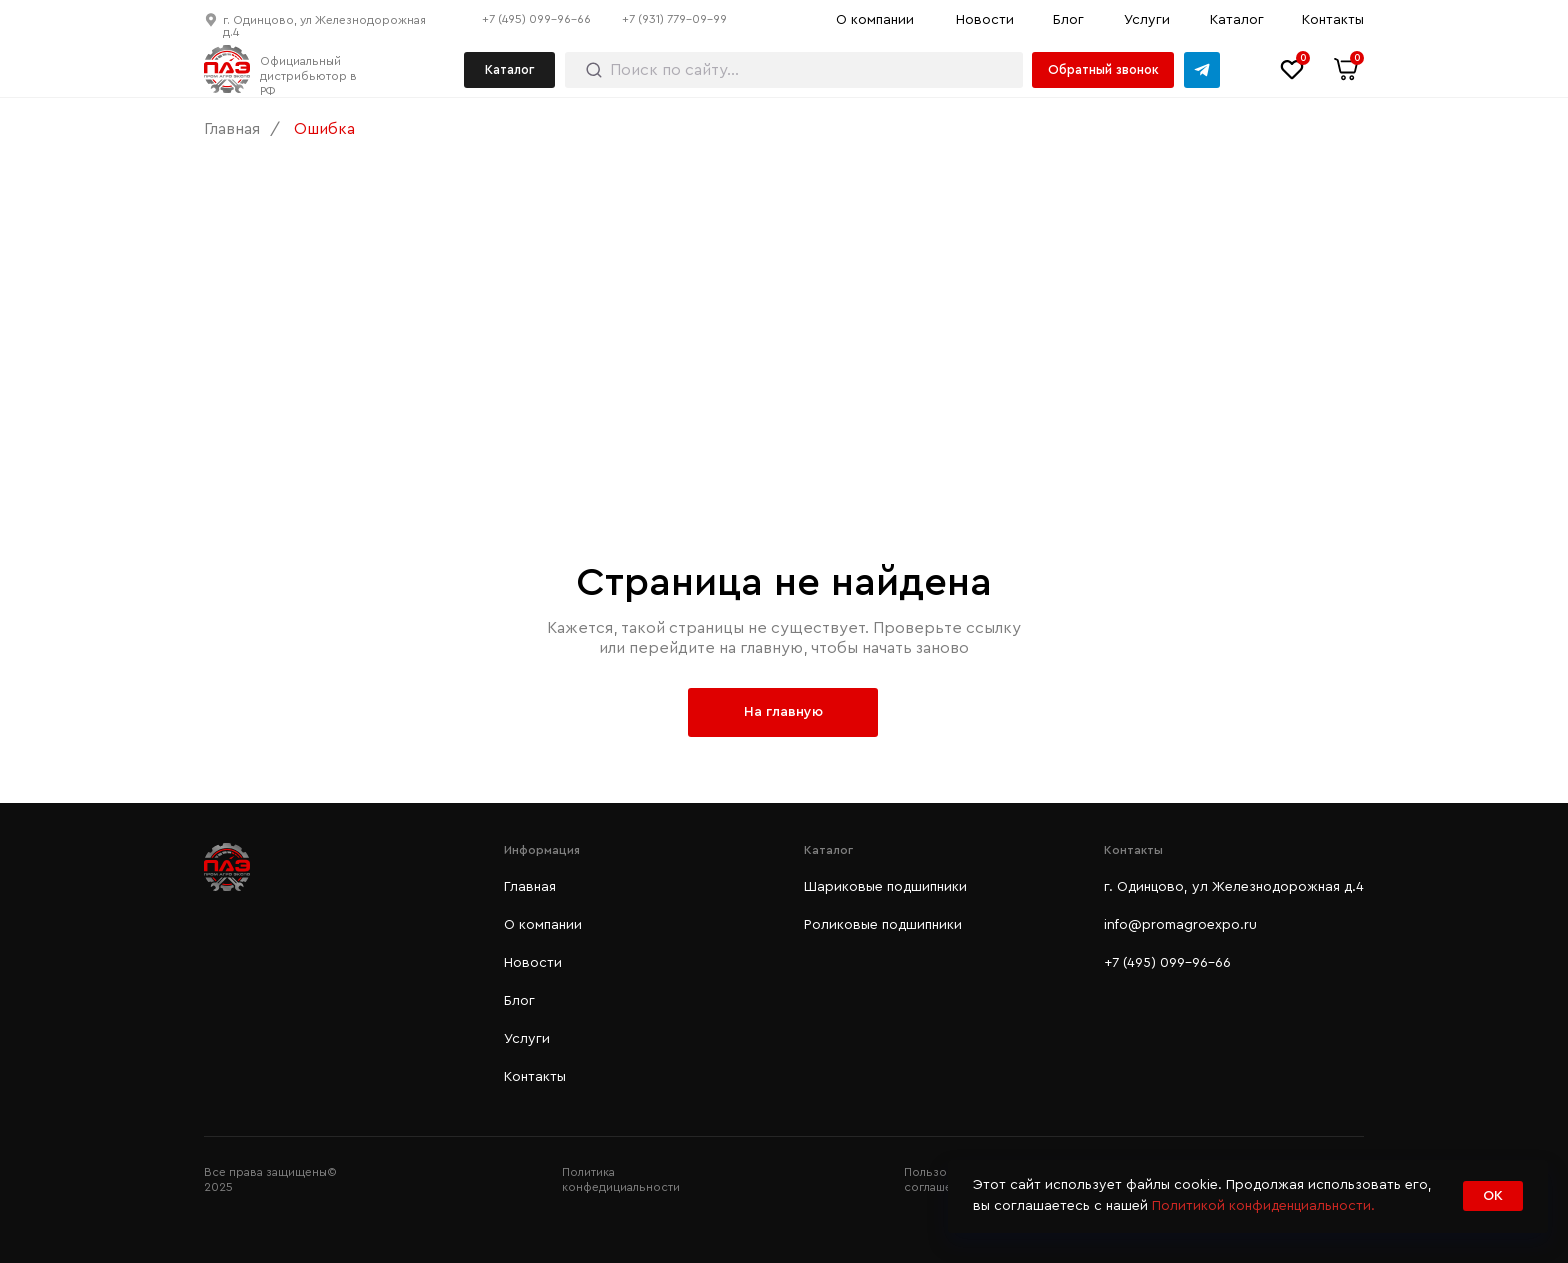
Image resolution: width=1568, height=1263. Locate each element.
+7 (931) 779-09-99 (674, 19)
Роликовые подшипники (883, 925)
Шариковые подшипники (885, 887)
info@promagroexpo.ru (1180, 925)
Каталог (1237, 20)
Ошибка (324, 129)
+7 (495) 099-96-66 (536, 19)
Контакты (1333, 20)
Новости (985, 20)
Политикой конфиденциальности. (1263, 1206)
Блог (1068, 20)
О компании (875, 20)
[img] (1202, 70)
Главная (232, 129)
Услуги (1147, 20)
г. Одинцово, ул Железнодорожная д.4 (1234, 887)
